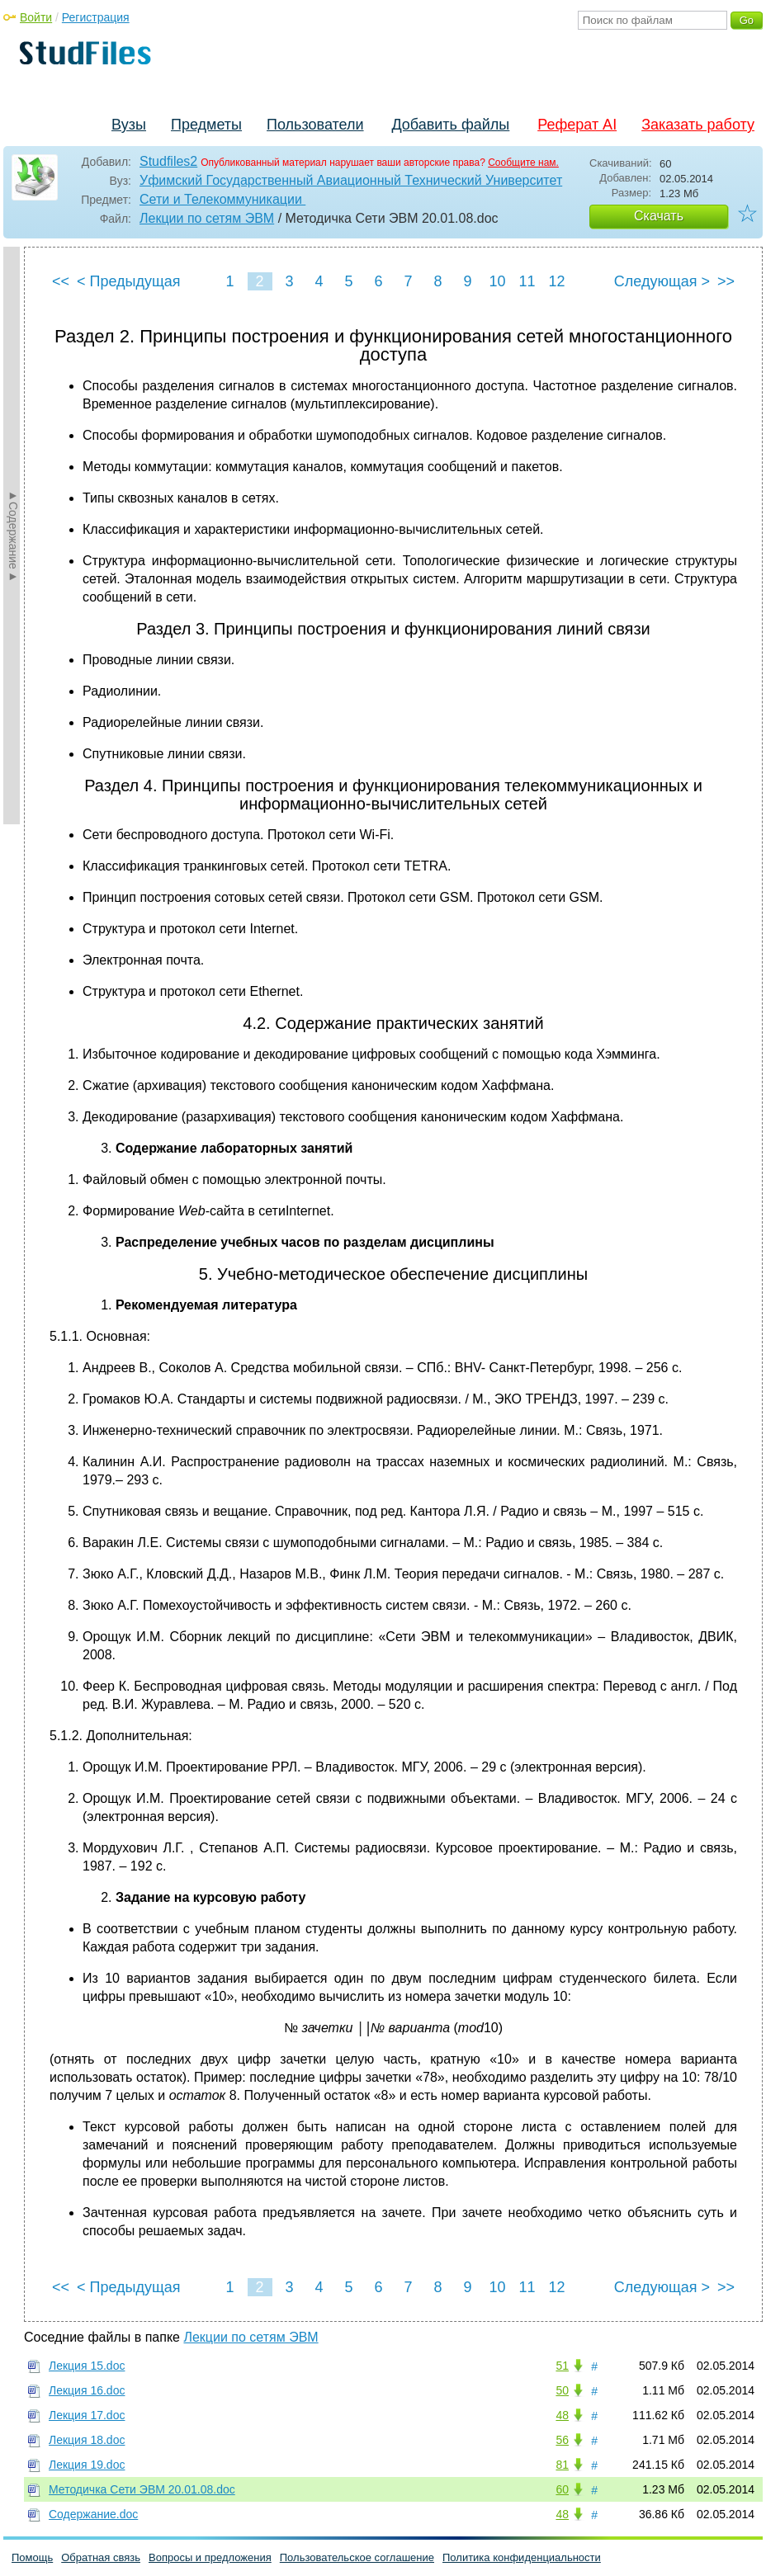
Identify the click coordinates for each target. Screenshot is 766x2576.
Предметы (206, 124)
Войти (36, 17)
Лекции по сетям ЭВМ (206, 218)
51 (562, 2365)
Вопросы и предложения (210, 2557)
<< (60, 281)
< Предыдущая (129, 281)
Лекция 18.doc (87, 2439)
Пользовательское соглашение (357, 2557)
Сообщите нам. (523, 162)
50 (562, 2390)
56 (562, 2439)
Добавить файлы (450, 124)
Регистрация (96, 17)
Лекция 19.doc (87, 2464)
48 (562, 2415)
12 (556, 281)
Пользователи (315, 124)
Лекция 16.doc (87, 2390)
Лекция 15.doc (87, 2365)
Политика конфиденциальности (521, 2557)
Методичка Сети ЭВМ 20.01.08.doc (142, 2489)
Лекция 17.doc (87, 2415)
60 (562, 2489)
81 (562, 2464)
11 (526, 281)
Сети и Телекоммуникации (222, 199)
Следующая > (662, 281)
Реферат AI (577, 124)
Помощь (32, 2557)
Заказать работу (697, 124)
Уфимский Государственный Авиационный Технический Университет (350, 180)
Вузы (128, 124)
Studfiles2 (168, 161)
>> (726, 281)
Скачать (658, 216)
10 (497, 281)
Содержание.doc (93, 2514)
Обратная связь (100, 2557)
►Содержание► (13, 535)
